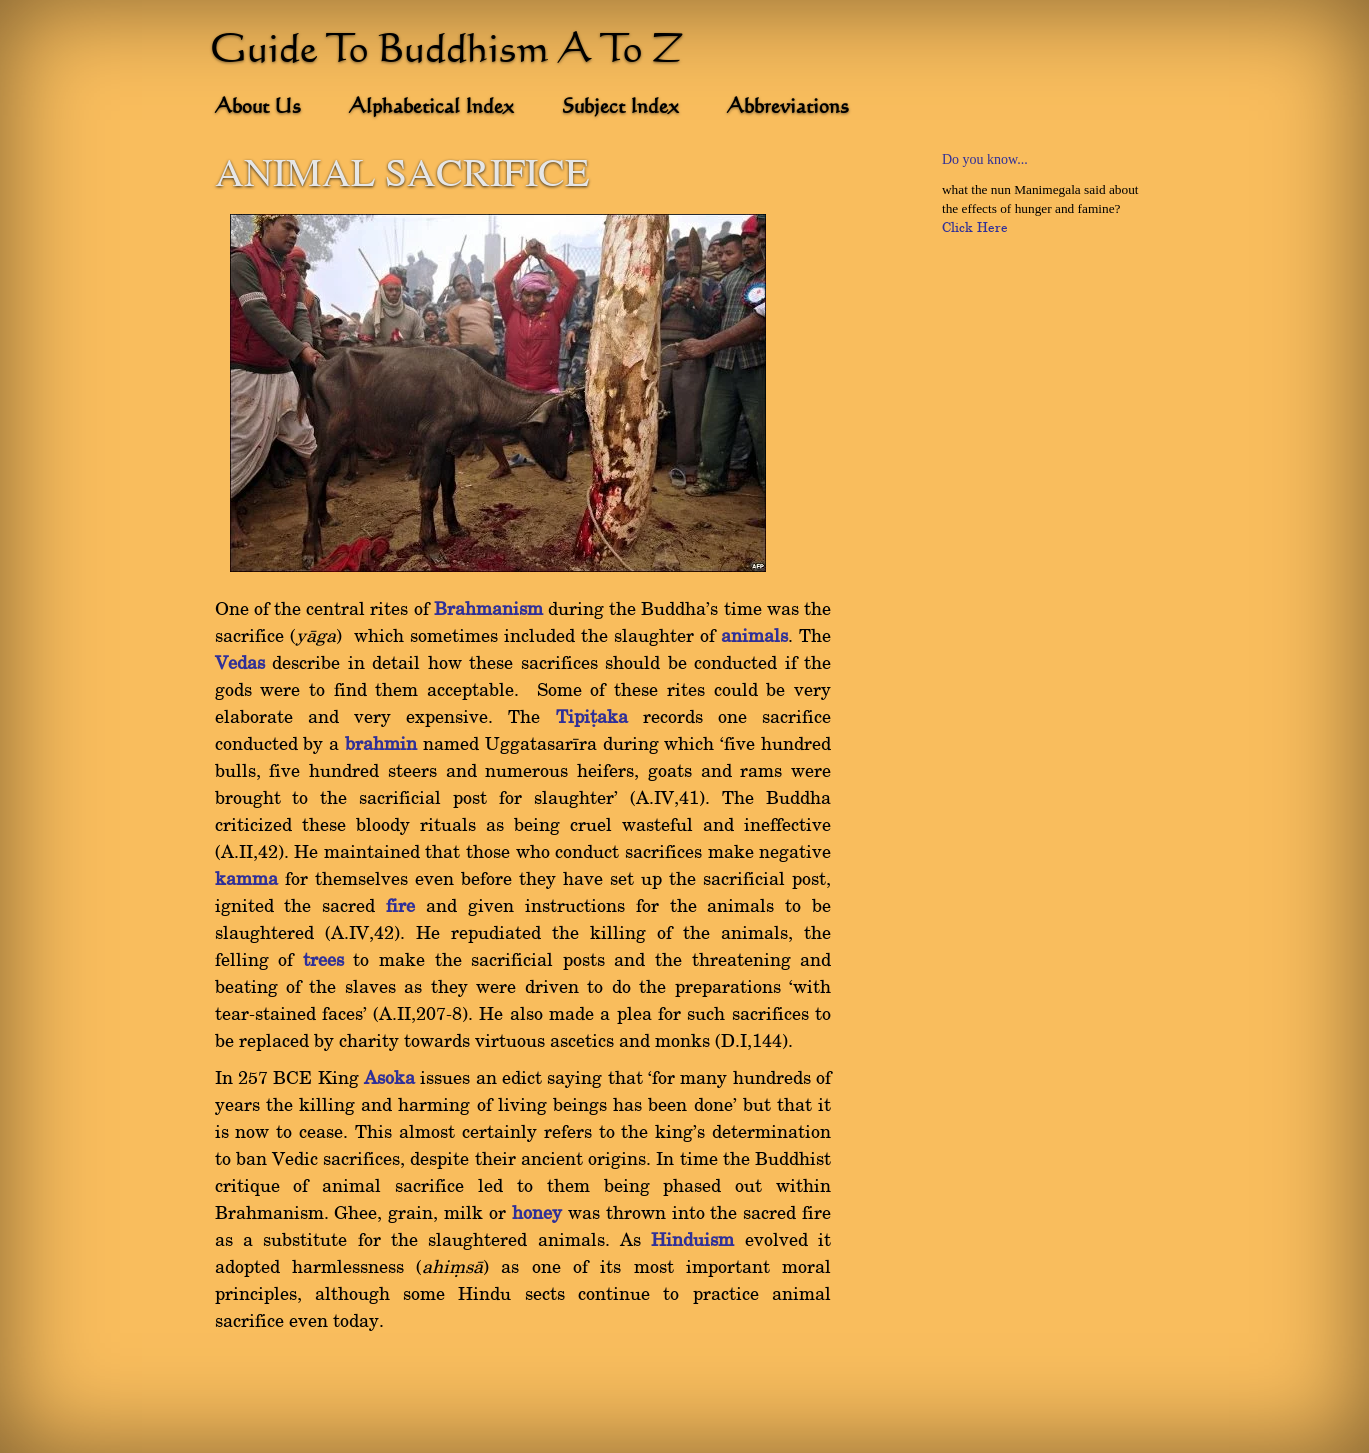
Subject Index (620, 108)
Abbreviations (788, 108)
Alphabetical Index (431, 108)
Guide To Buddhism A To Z (447, 52)
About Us (258, 108)
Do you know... (985, 159)
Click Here (975, 228)
